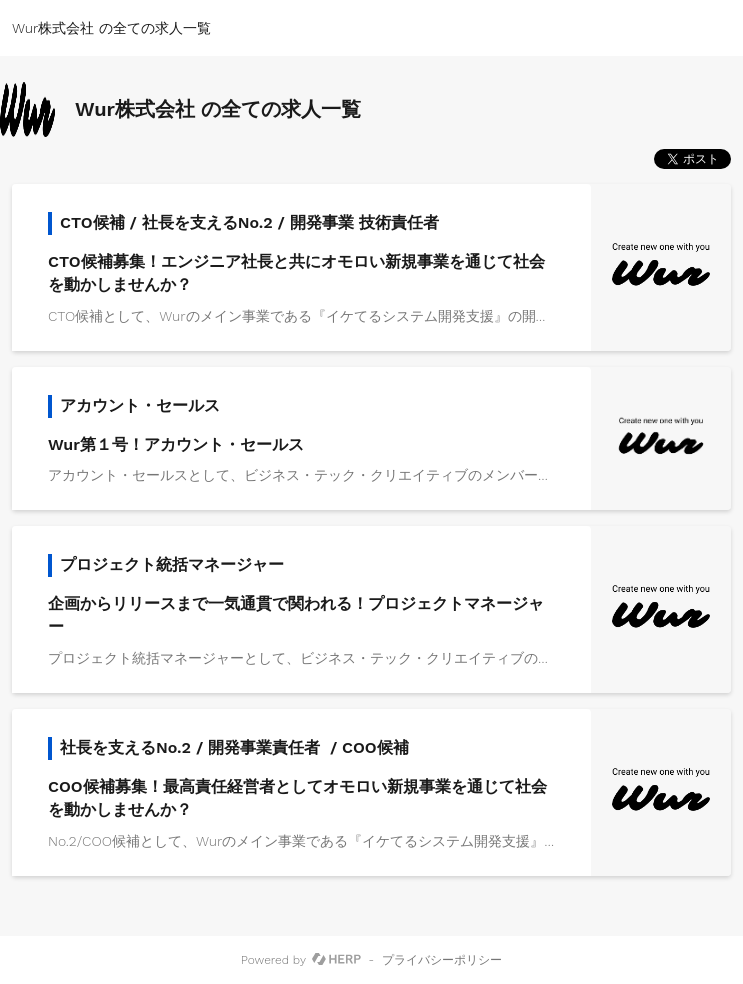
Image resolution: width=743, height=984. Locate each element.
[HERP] (336, 960)
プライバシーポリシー (442, 960)
